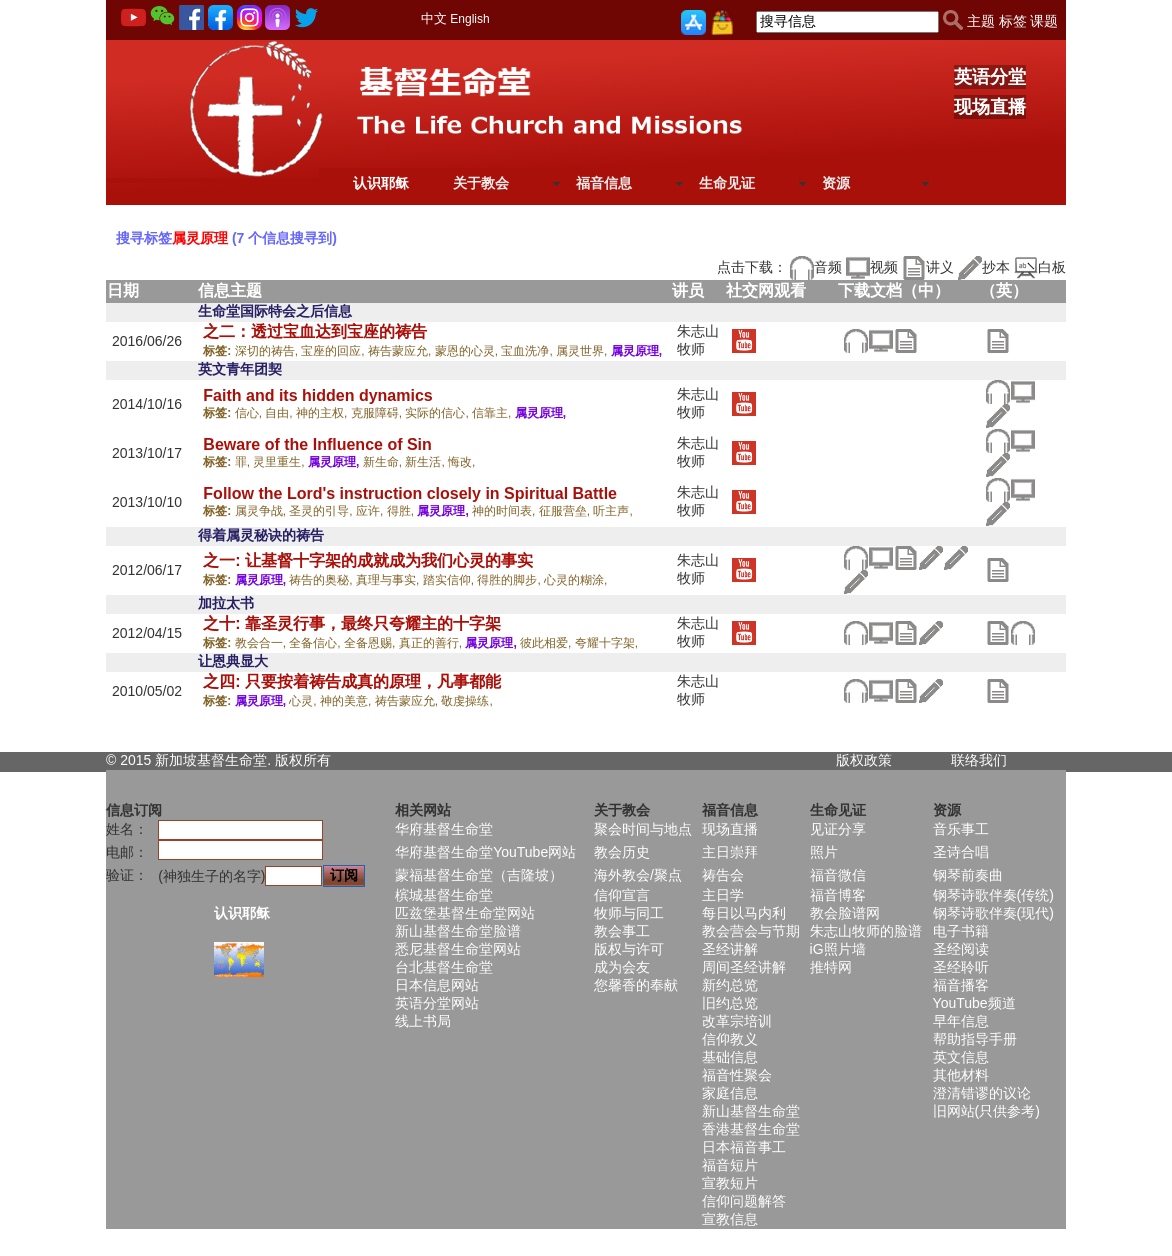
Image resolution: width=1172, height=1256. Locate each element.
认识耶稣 (381, 183)
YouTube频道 (974, 1003)
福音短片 (730, 1165)
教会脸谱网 (845, 913)
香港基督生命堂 (751, 1129)
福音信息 (604, 183)
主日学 (723, 895)
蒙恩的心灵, (468, 351)
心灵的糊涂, (575, 580)
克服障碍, (378, 413)
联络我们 (979, 760)
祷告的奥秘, (322, 580)
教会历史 (622, 852)
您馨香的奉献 (636, 985)
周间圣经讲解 (744, 967)
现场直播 (990, 107)
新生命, (384, 462)
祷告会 (723, 875)
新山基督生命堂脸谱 (458, 931)
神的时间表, (505, 511)
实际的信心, (438, 413)
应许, (371, 511)
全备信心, (316, 643)
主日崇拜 (730, 852)
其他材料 (961, 1075)
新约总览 (730, 985)
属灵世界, (583, 351)
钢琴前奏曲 (968, 875)
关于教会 (481, 183)
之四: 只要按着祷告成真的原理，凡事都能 (352, 681)
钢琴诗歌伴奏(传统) (993, 895)
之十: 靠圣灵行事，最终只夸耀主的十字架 (352, 623)
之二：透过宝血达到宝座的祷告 (315, 331)
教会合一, (262, 643)
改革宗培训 (737, 1021)
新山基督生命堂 (751, 1111)
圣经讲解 (730, 949)
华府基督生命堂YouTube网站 (485, 852)
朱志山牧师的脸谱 (866, 931)
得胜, (402, 511)
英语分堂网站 (437, 1003)
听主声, (612, 511)
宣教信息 (730, 1219)
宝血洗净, (528, 351)
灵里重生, (280, 462)
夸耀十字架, (606, 643)
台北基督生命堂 (444, 967)
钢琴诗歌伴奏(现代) (993, 913)
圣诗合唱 (961, 852)
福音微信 (838, 875)
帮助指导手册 (975, 1039)
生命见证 (727, 183)
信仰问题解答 (744, 1201)
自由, (280, 413)
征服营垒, (566, 511)
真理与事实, (389, 580)
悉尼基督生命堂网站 (458, 949)
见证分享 (838, 829)
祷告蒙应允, (401, 351)
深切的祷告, (268, 351)
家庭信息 (730, 1093)
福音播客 (961, 985)
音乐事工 (961, 829)
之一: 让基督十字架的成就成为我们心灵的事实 (368, 560)
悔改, (461, 462)
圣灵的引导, (322, 511)
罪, (244, 462)
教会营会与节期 (751, 931)
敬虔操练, (466, 701)
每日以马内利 (744, 913)
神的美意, (347, 701)
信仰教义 (730, 1039)
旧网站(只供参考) (986, 1111)
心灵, (304, 701)
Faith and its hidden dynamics (317, 395)
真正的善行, (432, 643)
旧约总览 (730, 1003)
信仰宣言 (622, 895)
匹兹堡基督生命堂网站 (465, 913)
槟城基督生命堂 (444, 895)
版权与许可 (629, 949)
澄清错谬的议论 (982, 1093)
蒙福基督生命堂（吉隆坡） (479, 875)
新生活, (426, 462)
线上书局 (423, 1021)
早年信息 (961, 1021)
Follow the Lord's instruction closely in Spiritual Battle (410, 493)
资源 (836, 183)
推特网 (831, 967)
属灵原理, (636, 351)
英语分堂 (990, 77)
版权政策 (864, 760)
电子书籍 (961, 931)
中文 (434, 18)
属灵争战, (262, 511)
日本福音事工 (744, 1147)
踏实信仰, (450, 580)
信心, (250, 413)
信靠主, (493, 413)
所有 (317, 760)
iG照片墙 (838, 949)
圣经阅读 (961, 949)
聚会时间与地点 (643, 829)
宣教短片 (730, 1183)
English (469, 19)
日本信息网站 (437, 985)
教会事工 (622, 931)
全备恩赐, (371, 643)
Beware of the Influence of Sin (317, 444)
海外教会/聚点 (638, 875)
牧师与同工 (629, 913)
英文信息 (961, 1057)
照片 (824, 852)
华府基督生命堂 (444, 829)
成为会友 (622, 967)
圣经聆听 (961, 967)
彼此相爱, (547, 643)
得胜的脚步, (510, 580)
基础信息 (730, 1057)
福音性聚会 (737, 1075)
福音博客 (838, 895)
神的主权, (323, 413)
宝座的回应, (334, 351)
